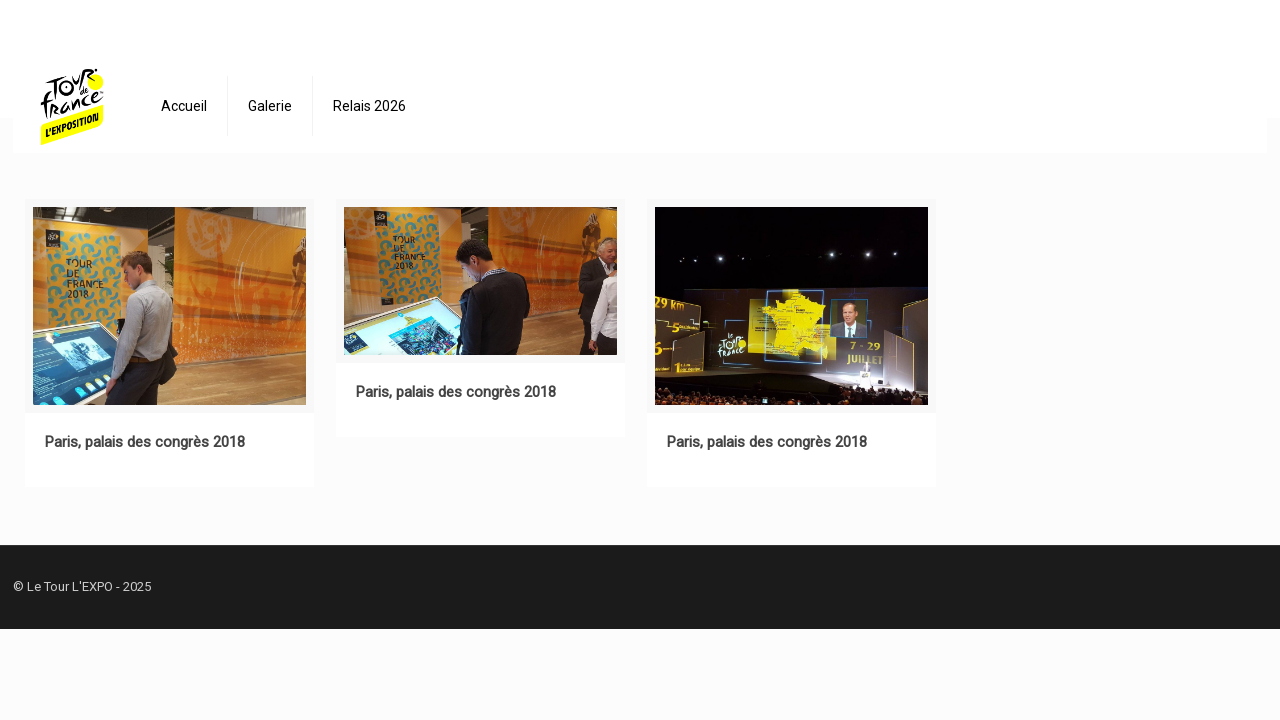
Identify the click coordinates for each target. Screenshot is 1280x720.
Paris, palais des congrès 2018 (145, 442)
